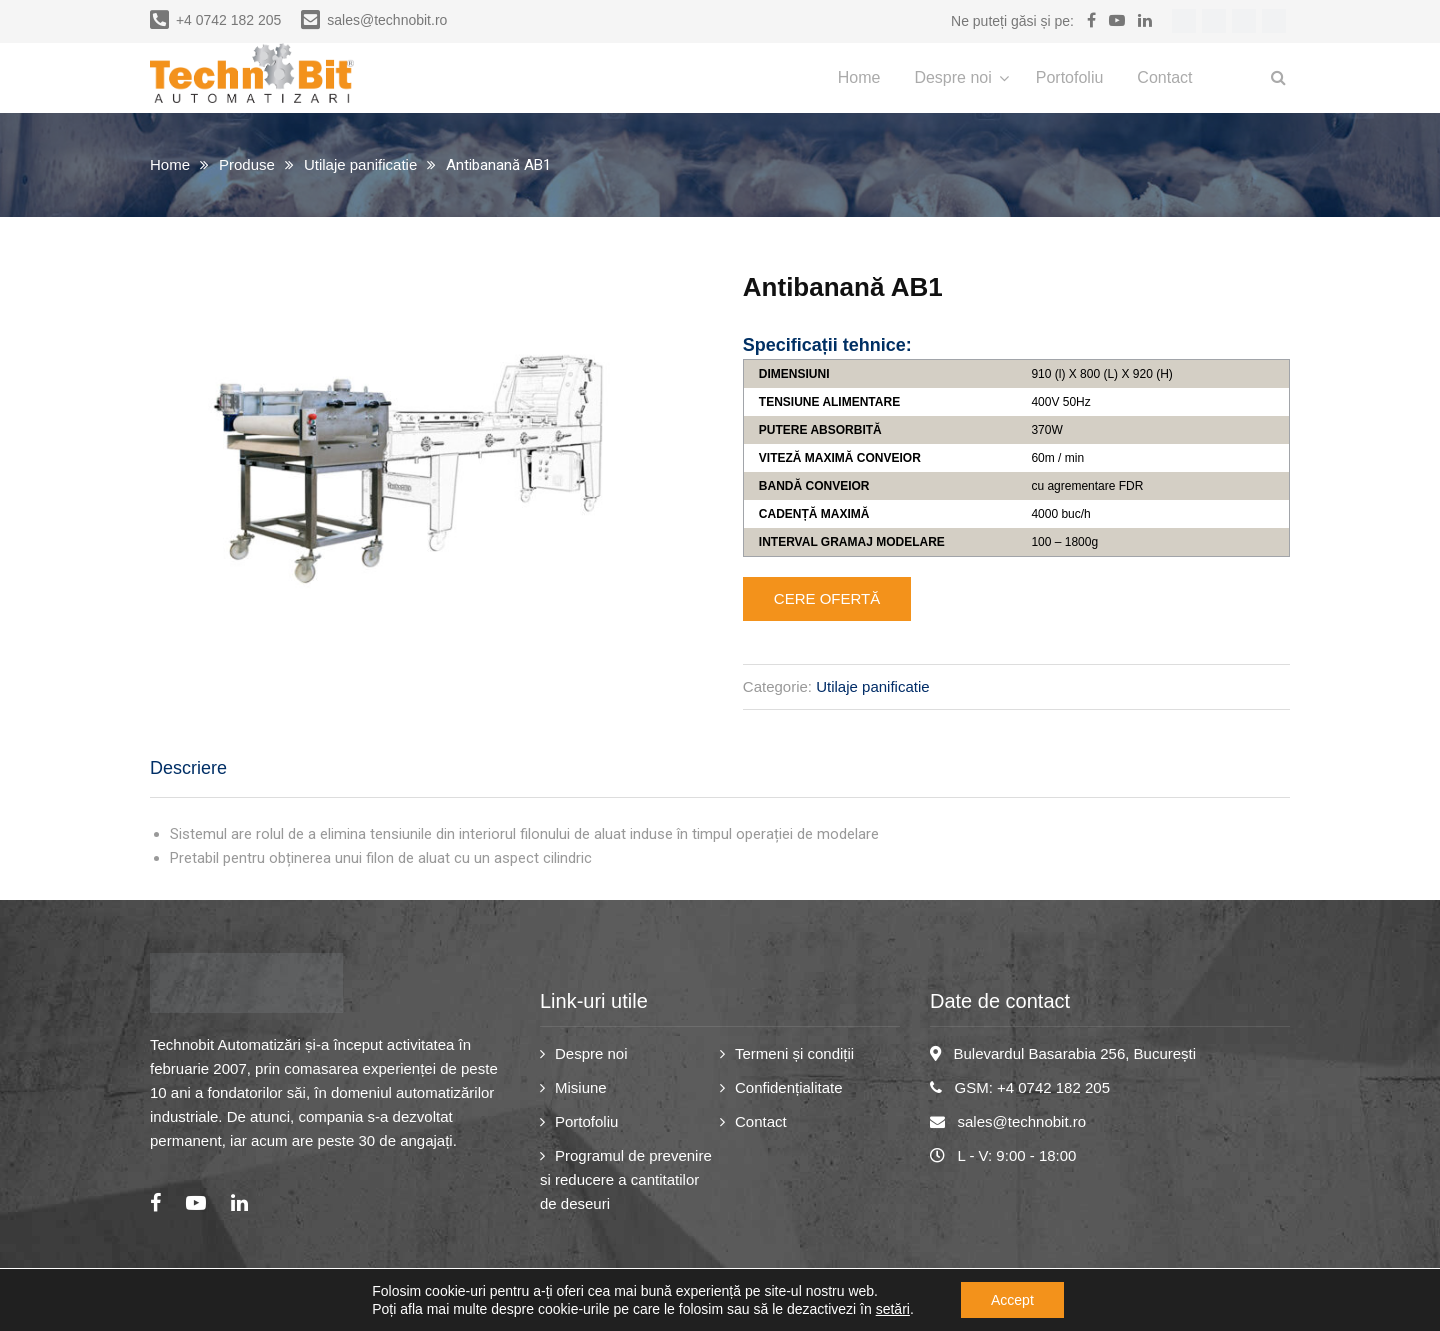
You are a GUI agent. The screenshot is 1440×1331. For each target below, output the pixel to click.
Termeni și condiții (794, 1053)
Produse (247, 164)
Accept (1012, 1300)
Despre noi (952, 77)
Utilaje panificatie (360, 164)
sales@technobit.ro (374, 20)
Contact (1164, 77)
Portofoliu (1070, 77)
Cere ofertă (827, 598)
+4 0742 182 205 (215, 20)
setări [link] (893, 1309)
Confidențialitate (789, 1087)
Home (859, 77)
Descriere (188, 768)
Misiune (581, 1087)
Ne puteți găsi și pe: (1012, 21)
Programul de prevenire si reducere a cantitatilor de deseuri (626, 1179)
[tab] (188, 768)
